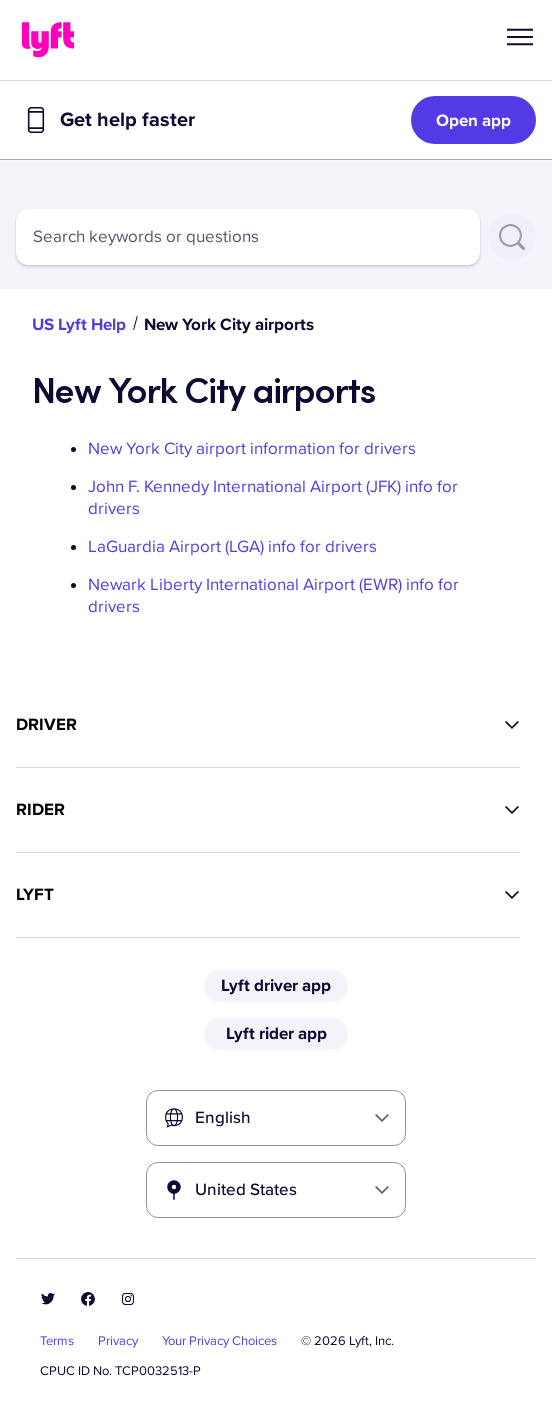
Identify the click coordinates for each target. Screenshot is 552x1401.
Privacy (118, 1341)
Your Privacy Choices (219, 1341)
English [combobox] (223, 1117)
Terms (57, 1341)
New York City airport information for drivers (252, 448)
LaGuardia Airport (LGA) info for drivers (232, 546)
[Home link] (48, 40)
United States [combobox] (246, 1189)
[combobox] (248, 237)
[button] (520, 37)
